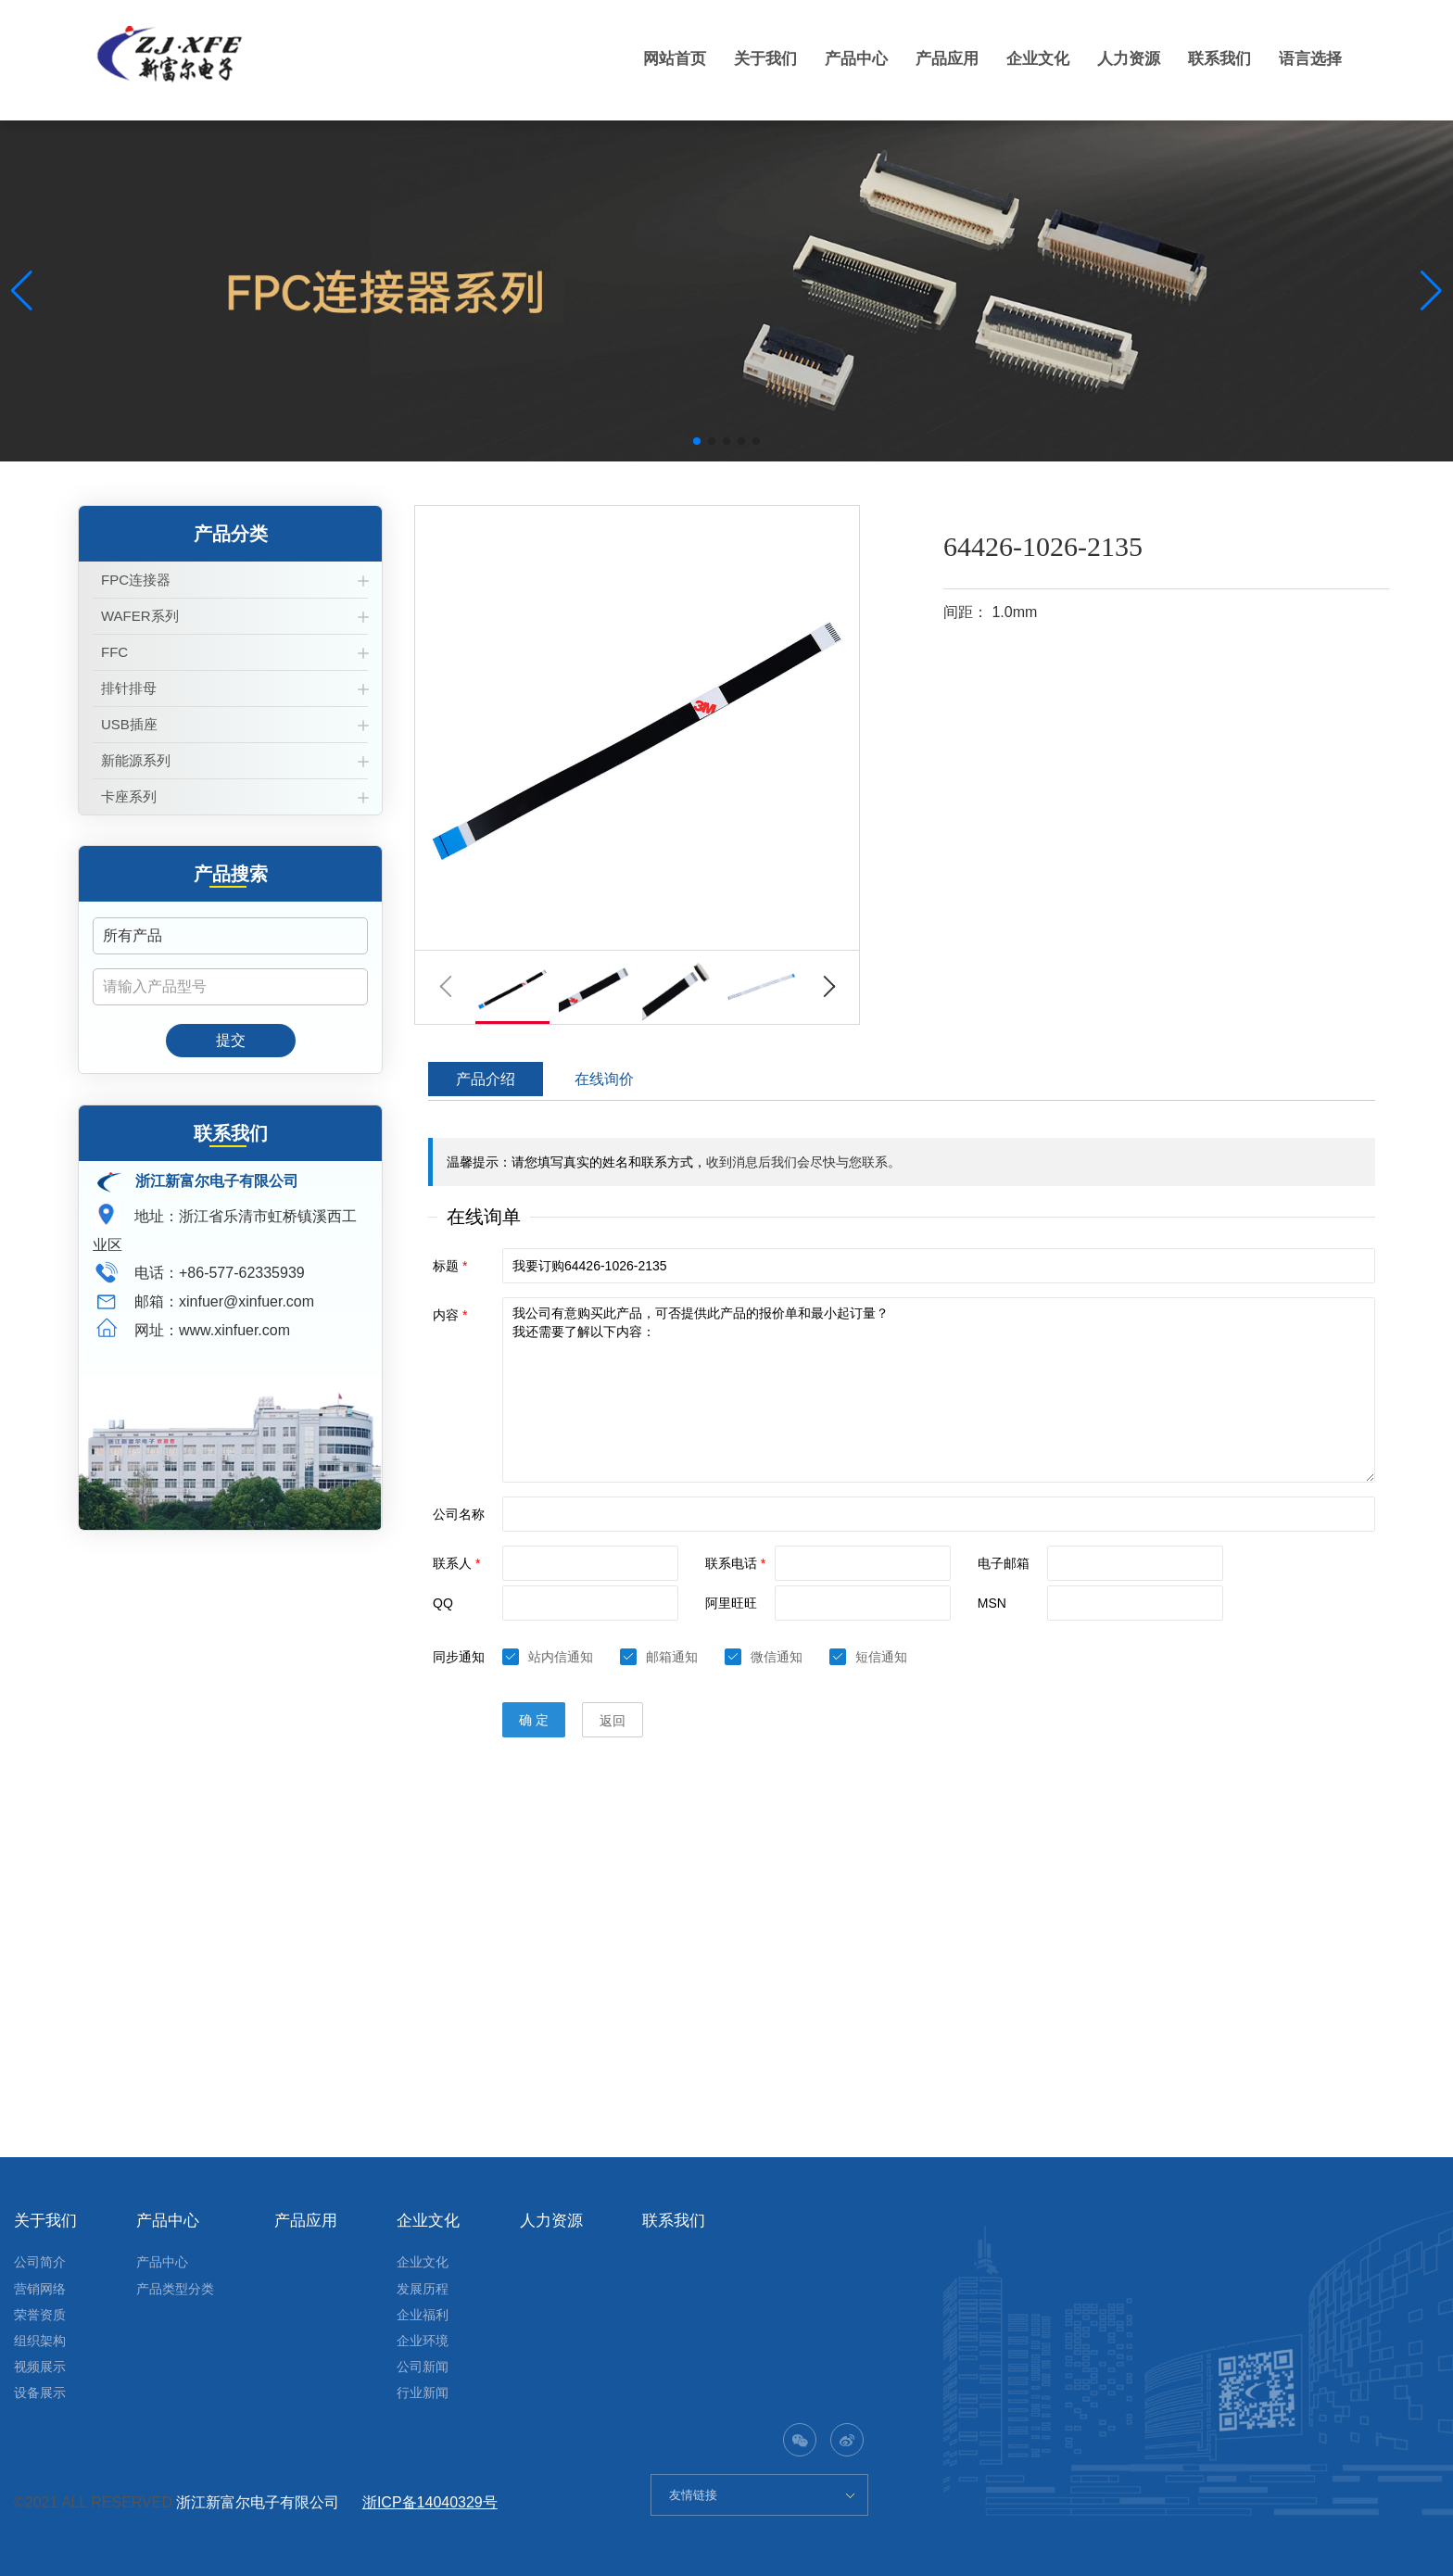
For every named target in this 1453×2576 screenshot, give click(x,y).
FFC (114, 652)
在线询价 (604, 1079)
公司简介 (40, 2261)
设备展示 (40, 2392)
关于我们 (741, 58)
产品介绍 (485, 1079)
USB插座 (129, 724)
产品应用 (930, 58)
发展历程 (423, 2288)
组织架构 (40, 2340)
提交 (231, 1040)
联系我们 (1214, 58)
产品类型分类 (175, 2288)
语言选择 (1308, 58)
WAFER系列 (140, 616)
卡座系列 (129, 796)
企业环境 (423, 2340)
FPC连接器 (136, 579)
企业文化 (1025, 58)
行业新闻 (423, 2392)
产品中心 (835, 58)
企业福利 (423, 2314)
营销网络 (40, 2288)
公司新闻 (423, 2366)
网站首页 (646, 58)
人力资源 (1119, 58)
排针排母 (129, 688)
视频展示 (40, 2366)
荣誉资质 (40, 2314)
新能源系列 (136, 760)
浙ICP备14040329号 (430, 2502)
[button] (697, 441)
